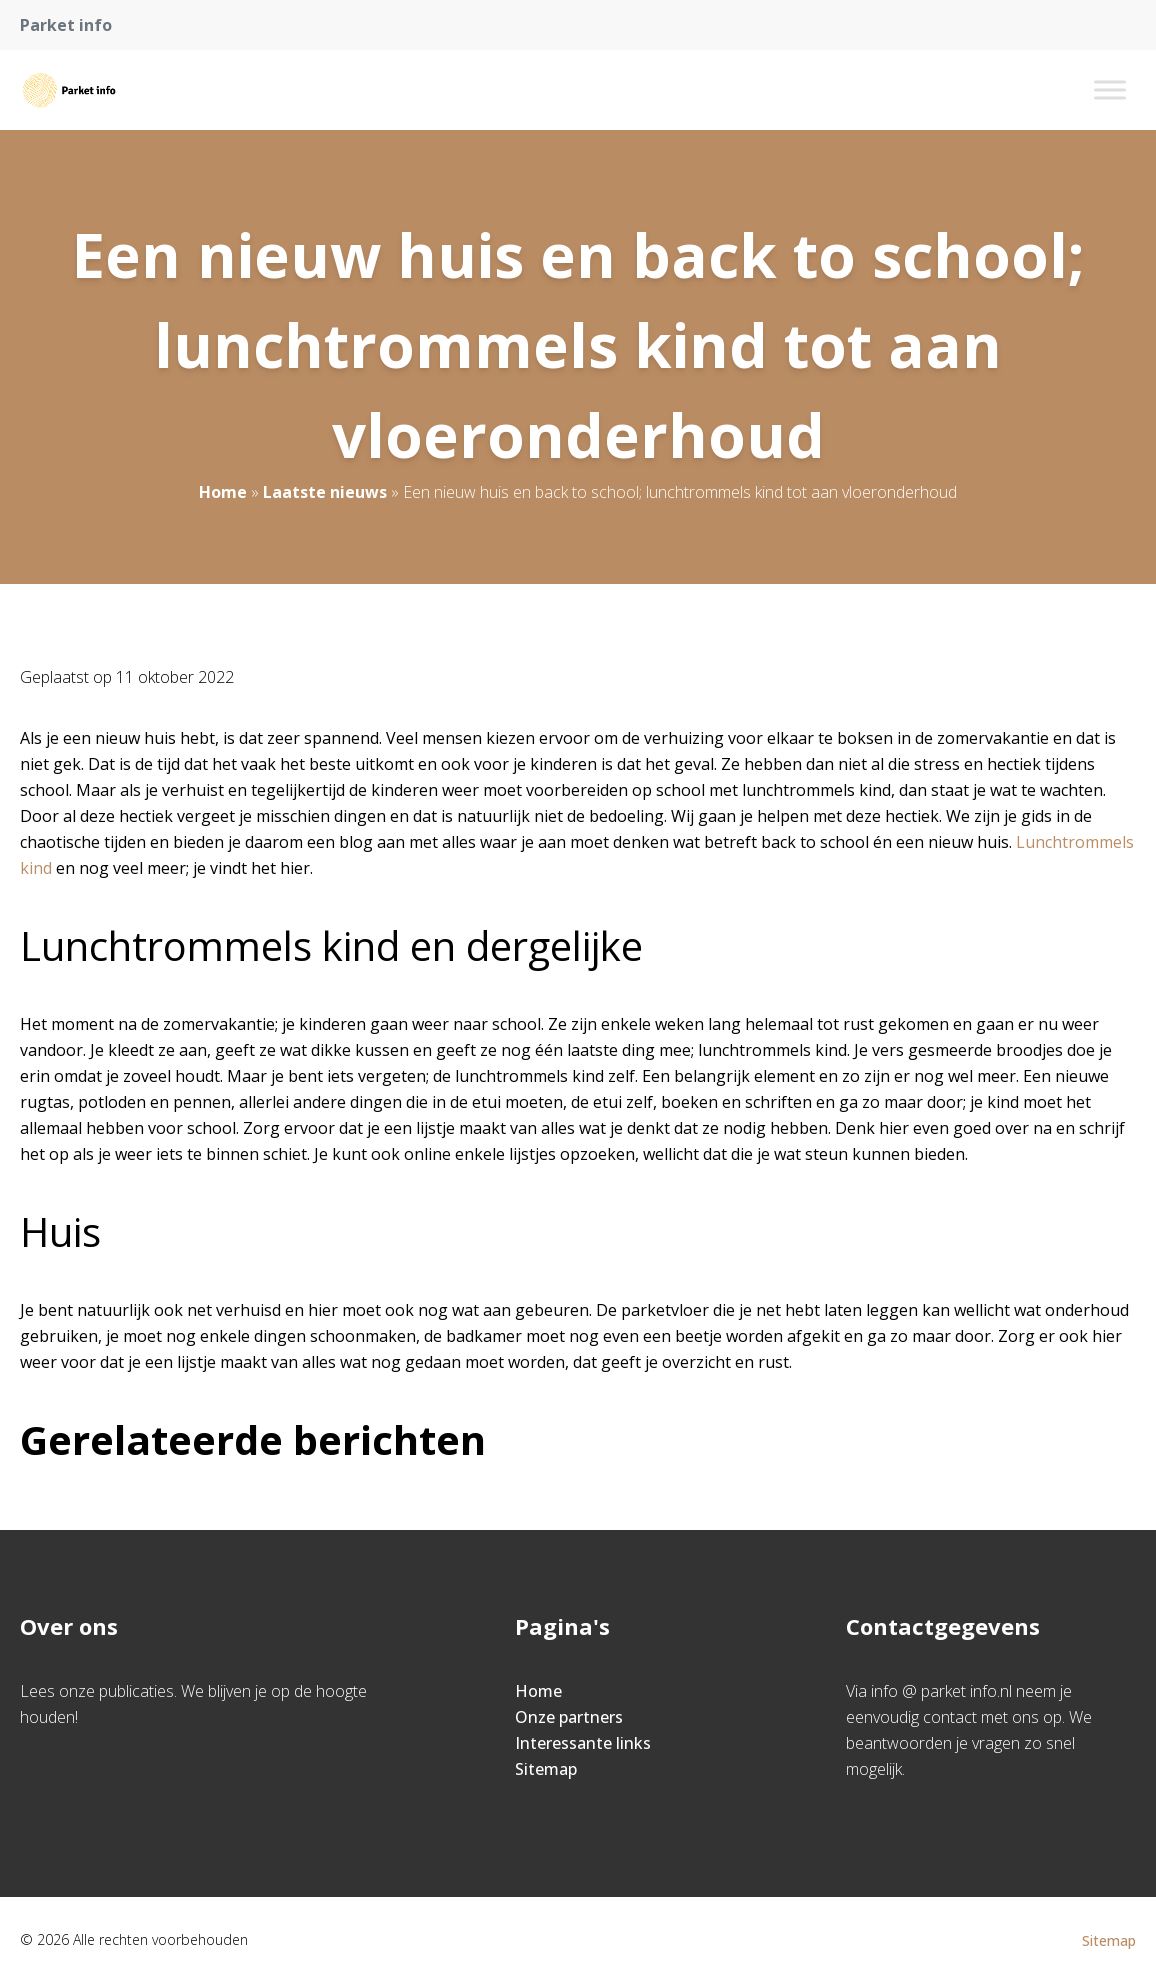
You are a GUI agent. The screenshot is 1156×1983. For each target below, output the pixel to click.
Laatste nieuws (325, 492)
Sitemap (546, 1769)
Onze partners (569, 1717)
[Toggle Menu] (1110, 89)
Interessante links (583, 1743)
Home (223, 492)
